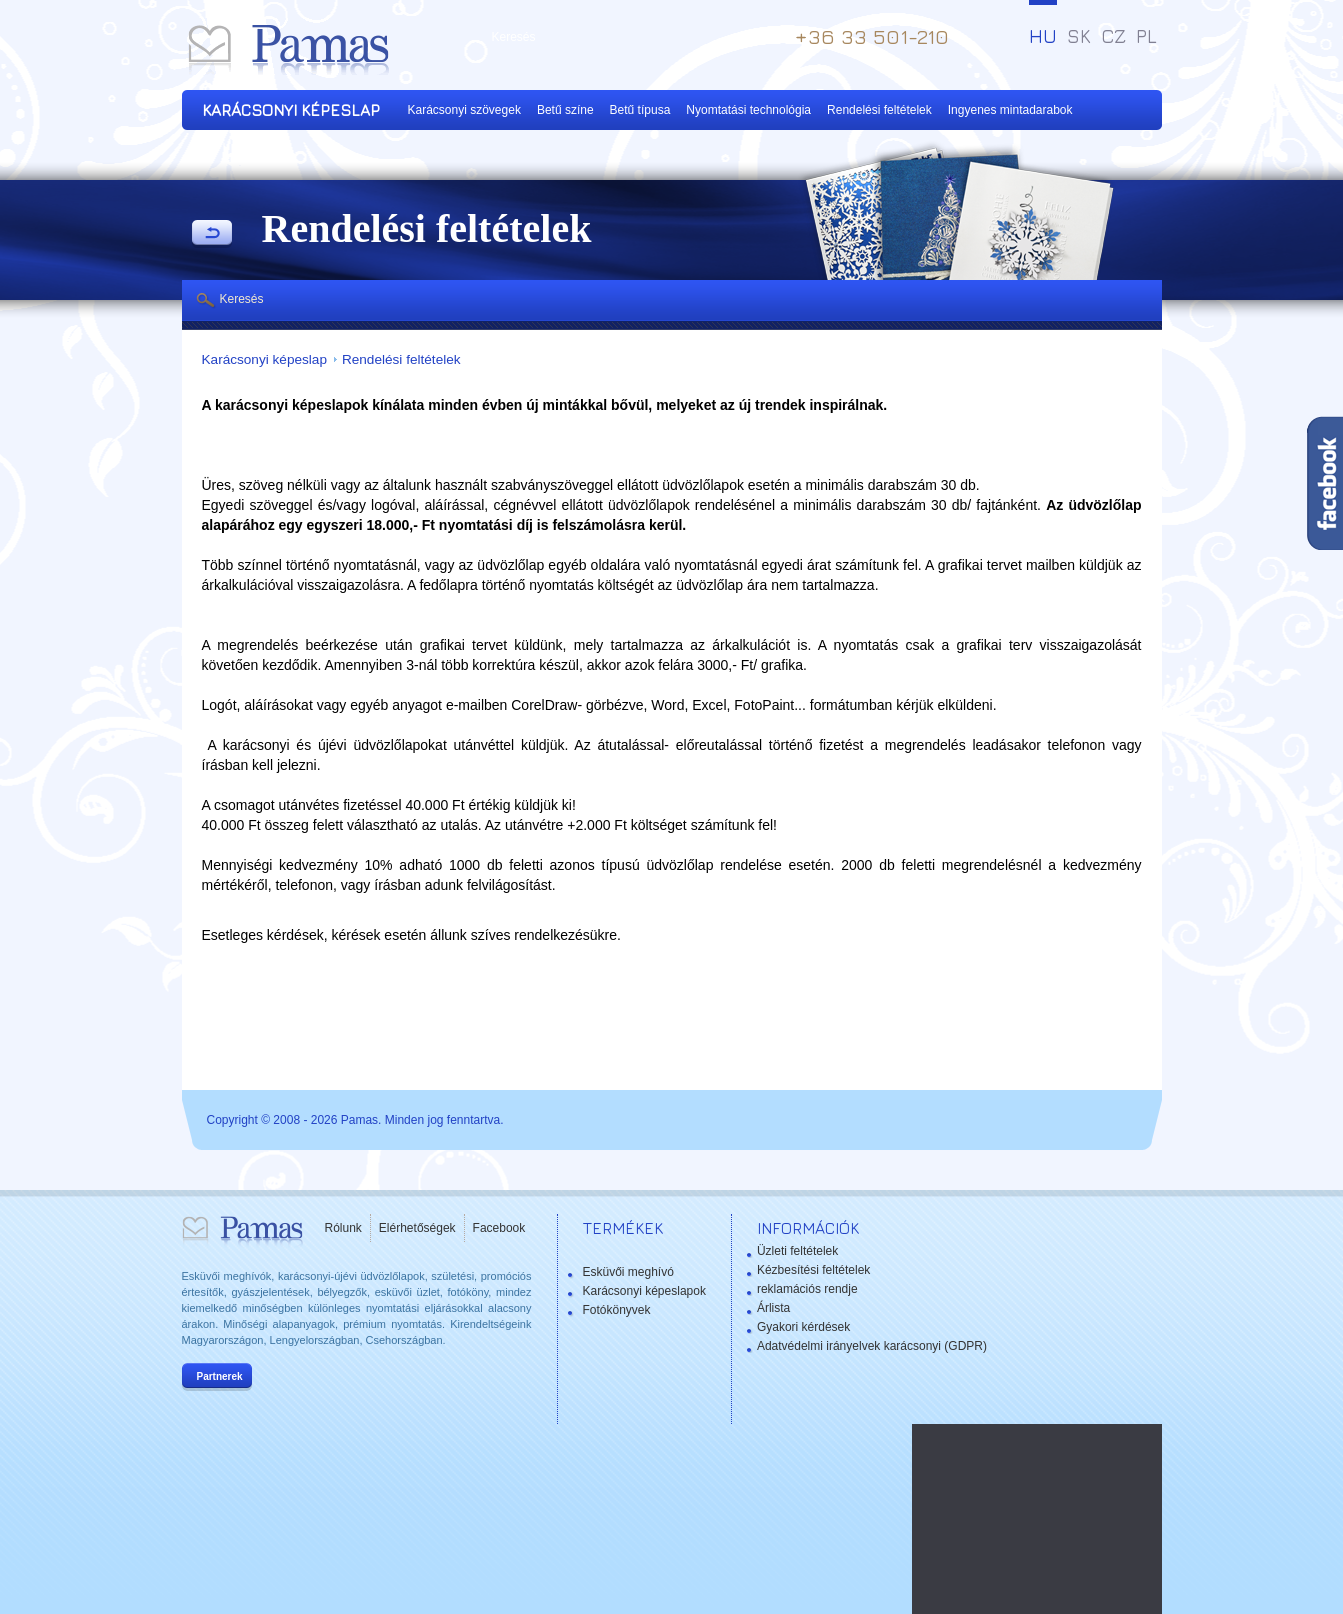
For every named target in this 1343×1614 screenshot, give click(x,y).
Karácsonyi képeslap (264, 359)
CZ (1113, 36)
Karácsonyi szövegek (464, 110)
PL (1146, 36)
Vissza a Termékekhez (212, 234)
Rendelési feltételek (879, 110)
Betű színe (565, 110)
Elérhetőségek (417, 1228)
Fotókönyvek (617, 1310)
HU (1043, 36)
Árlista (773, 1308)
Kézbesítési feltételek (813, 1270)
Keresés (242, 299)
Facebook (499, 1228)
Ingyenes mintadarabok (1010, 110)
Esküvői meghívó (628, 1272)
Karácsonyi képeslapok (644, 1291)
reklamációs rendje (807, 1289)
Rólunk (343, 1228)
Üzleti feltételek (797, 1251)
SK (1079, 36)
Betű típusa (640, 110)
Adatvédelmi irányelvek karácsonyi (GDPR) (872, 1346)
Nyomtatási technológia (748, 110)
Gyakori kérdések (803, 1327)
